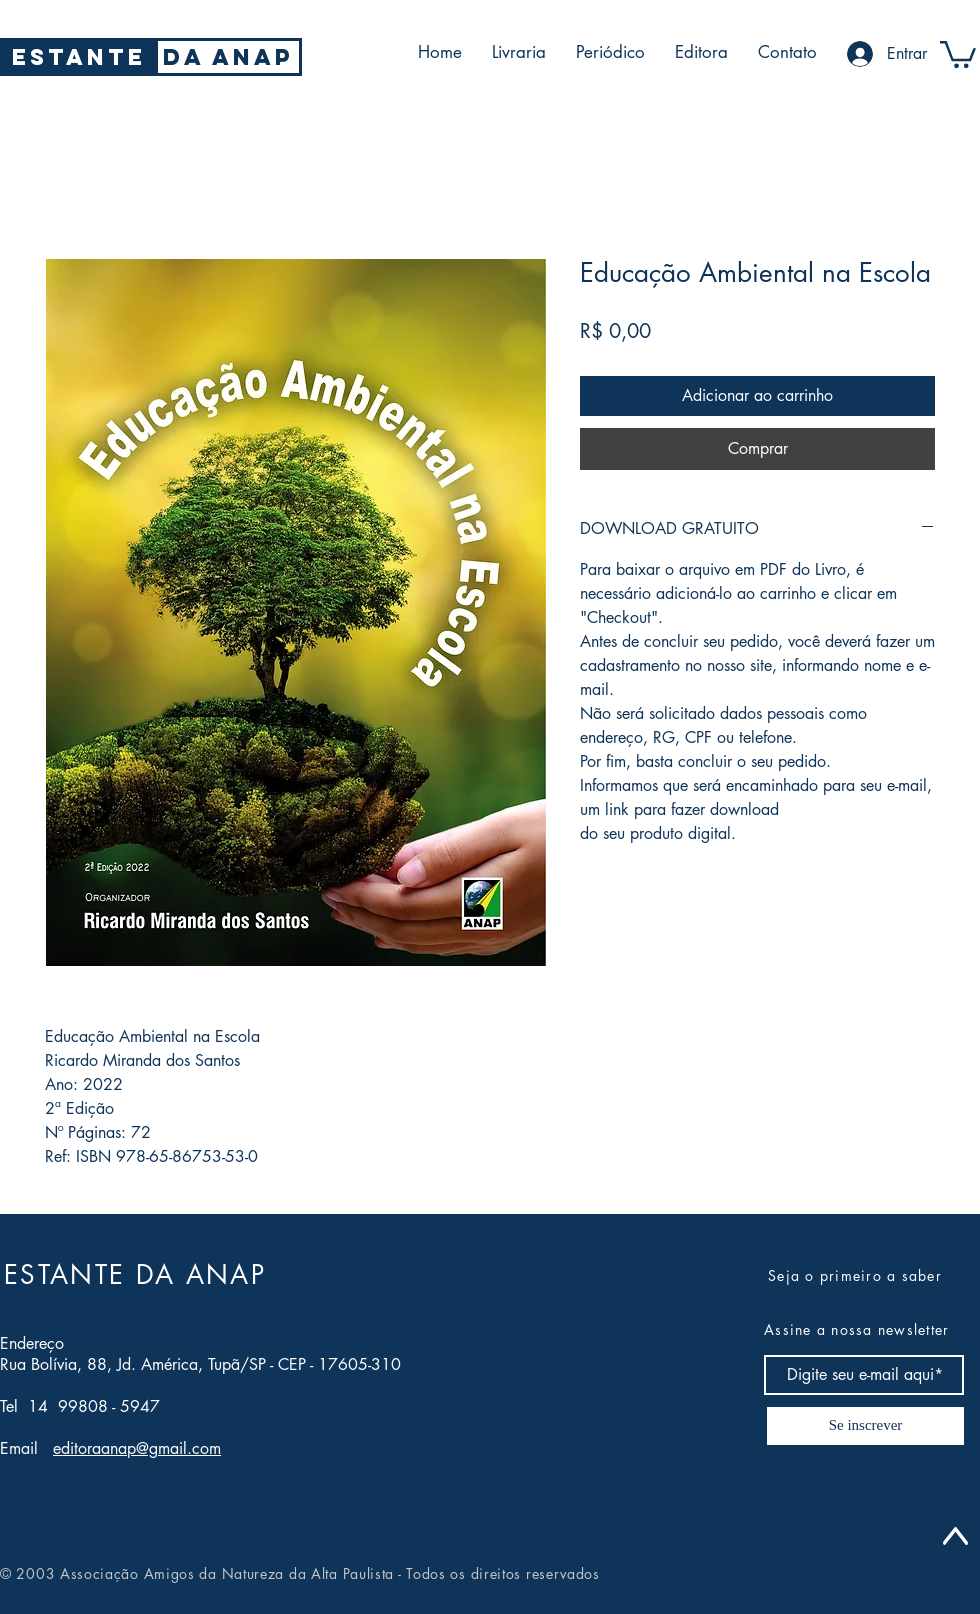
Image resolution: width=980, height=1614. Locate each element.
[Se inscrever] (865, 1426)
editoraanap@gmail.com (137, 1448)
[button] (958, 53)
